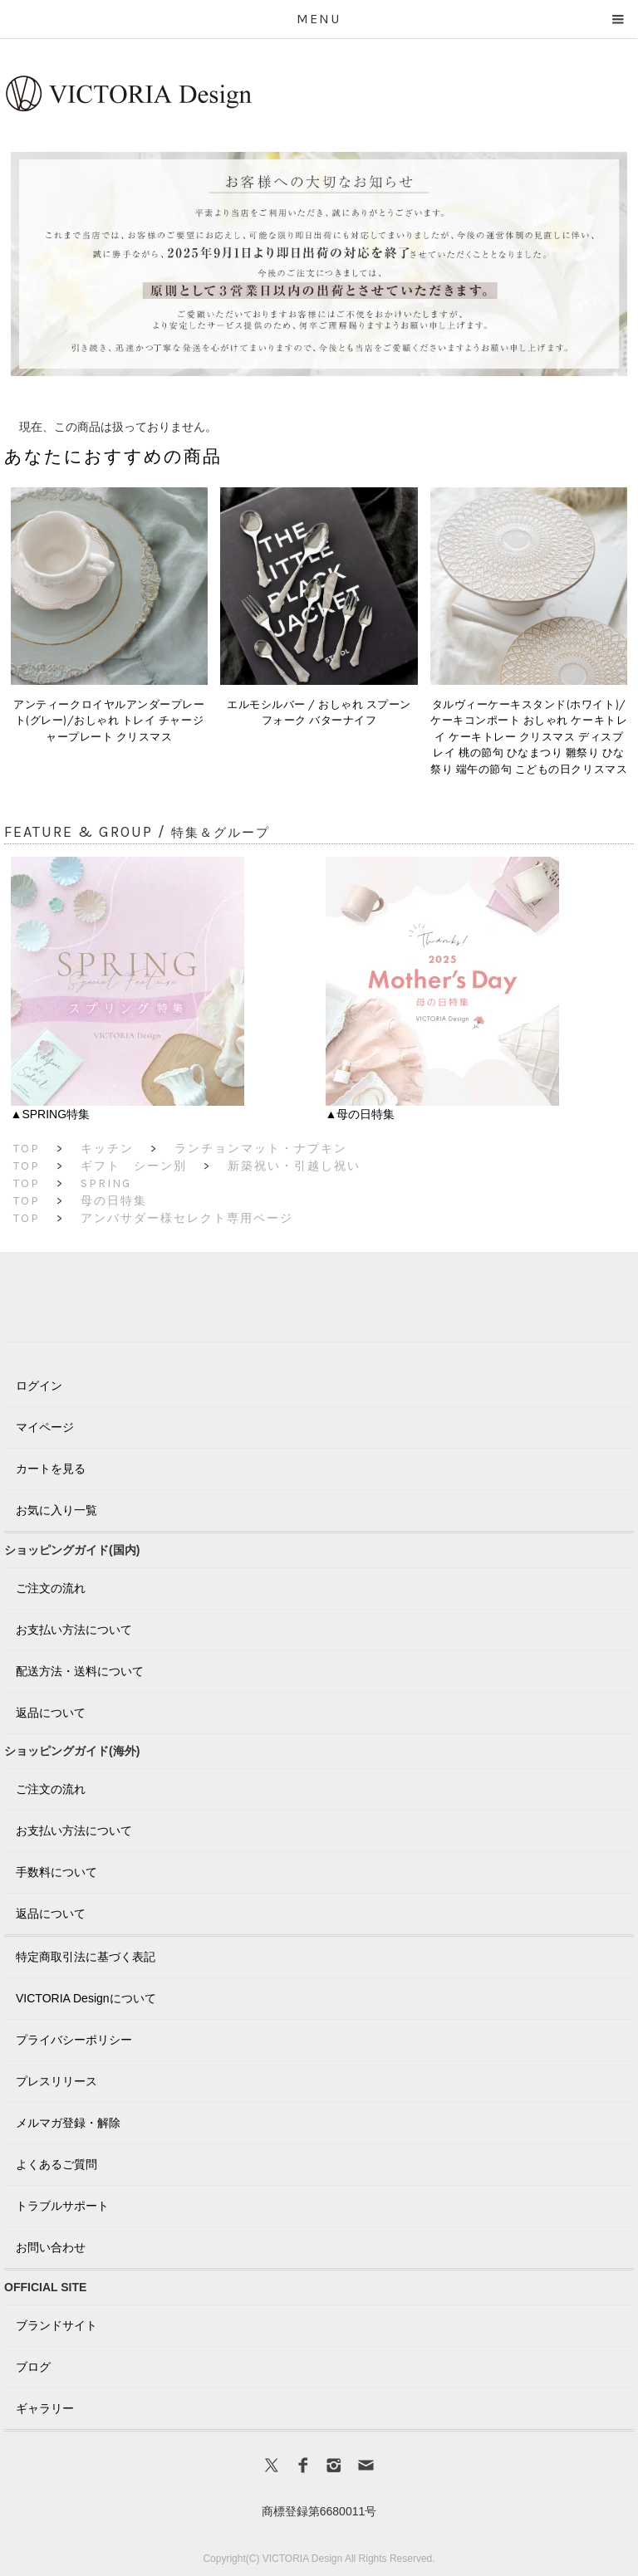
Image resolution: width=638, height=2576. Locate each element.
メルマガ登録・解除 (68, 2122)
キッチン (107, 1148)
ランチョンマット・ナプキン (260, 1148)
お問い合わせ (51, 2247)
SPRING (106, 1183)
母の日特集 (114, 1201)
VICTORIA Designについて (86, 1998)
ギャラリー (45, 2408)
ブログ (33, 2366)
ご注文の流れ (51, 1588)
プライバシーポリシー (74, 2039)
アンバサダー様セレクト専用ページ (187, 1218)
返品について (51, 1712)
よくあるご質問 (56, 2164)
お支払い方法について (74, 1629)
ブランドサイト (56, 2325)
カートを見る (51, 1468)
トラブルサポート (62, 2205)
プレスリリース (56, 2081)
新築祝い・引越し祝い (294, 1166)
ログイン (39, 1385)
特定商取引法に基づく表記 (85, 1956)
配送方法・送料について (80, 1671)
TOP (26, 1148)
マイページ (45, 1427)
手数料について (56, 1872)
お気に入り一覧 (56, 1510)
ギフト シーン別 (134, 1166)
